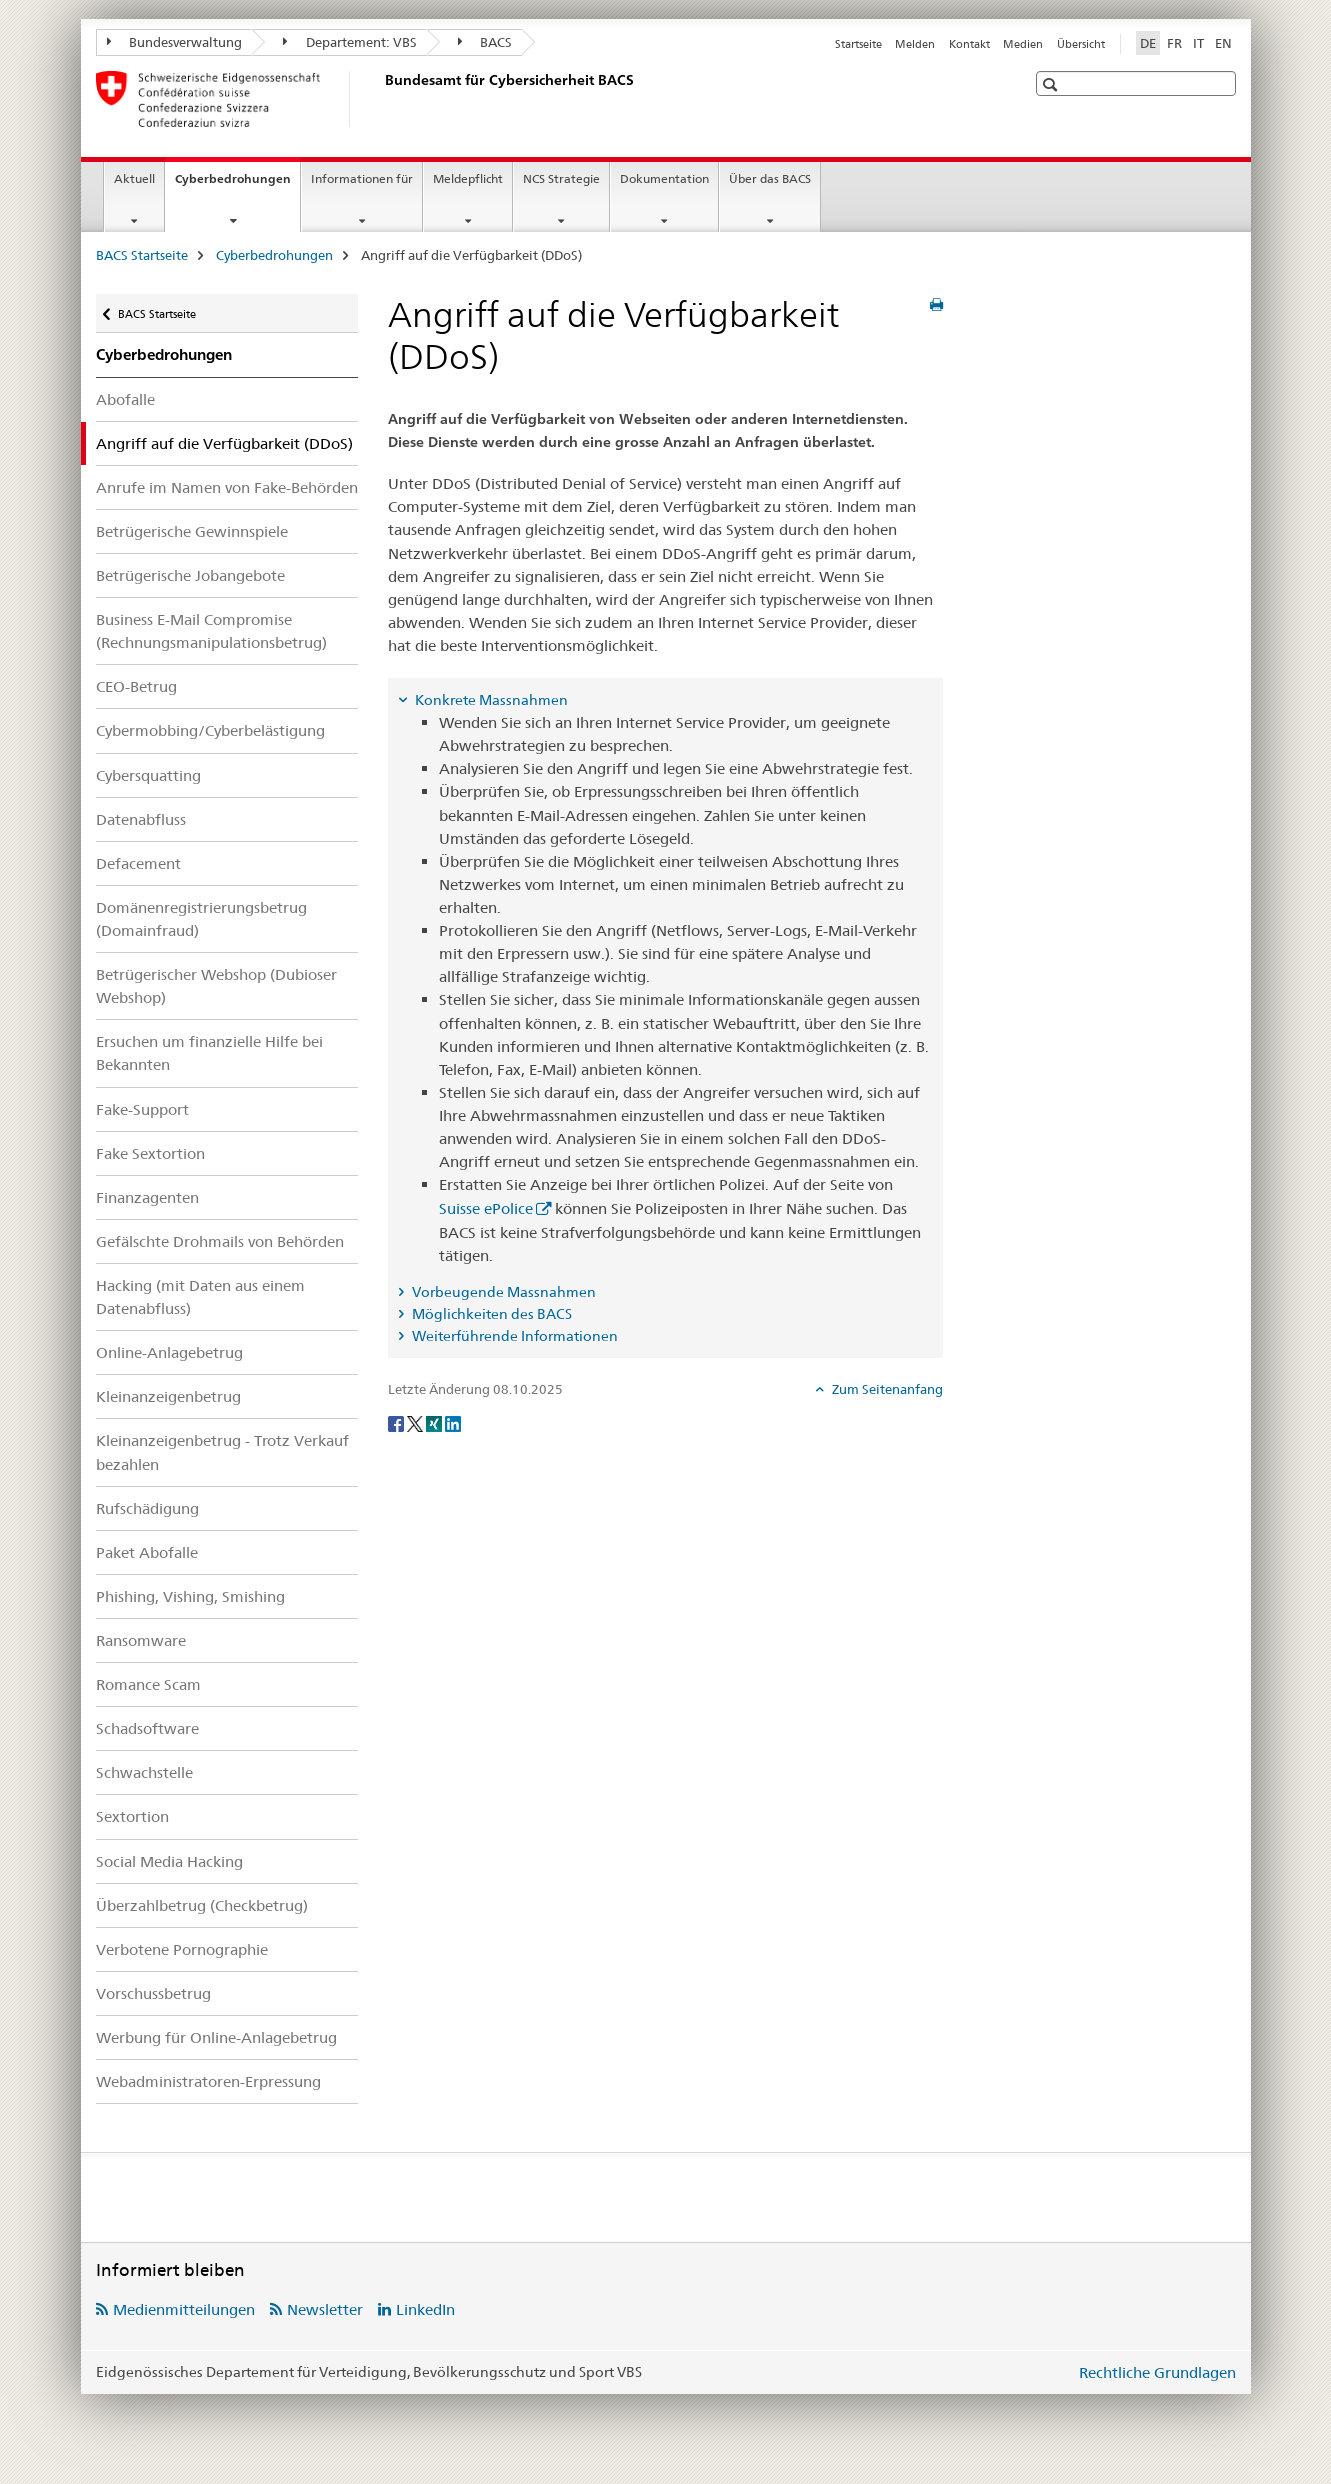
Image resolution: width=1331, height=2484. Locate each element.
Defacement (138, 863)
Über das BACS (770, 178)
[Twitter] (416, 1422)
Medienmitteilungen (184, 2309)
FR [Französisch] (1174, 43)
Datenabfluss (141, 819)
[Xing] (435, 1422)
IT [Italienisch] (1198, 43)
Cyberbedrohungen (237, 185)
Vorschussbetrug (153, 1993)
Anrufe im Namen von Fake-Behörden (227, 487)
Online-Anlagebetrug (169, 1352)
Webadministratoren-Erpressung (208, 2081)
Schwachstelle (144, 1772)
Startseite (858, 44)
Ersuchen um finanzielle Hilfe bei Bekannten (209, 1053)
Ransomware (141, 1640)
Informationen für (362, 178)
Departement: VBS (350, 42)
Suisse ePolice (486, 1208)
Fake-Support (142, 1109)
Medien (1023, 44)
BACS (485, 42)
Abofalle (125, 399)
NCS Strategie (561, 178)
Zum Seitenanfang (886, 1389)
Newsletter (325, 2309)
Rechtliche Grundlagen (1157, 2372)
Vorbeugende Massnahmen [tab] (502, 1292)
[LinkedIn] (453, 1422)
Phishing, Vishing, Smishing (190, 1596)
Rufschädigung (147, 1508)
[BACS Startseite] (381, 99)
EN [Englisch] (1223, 43)
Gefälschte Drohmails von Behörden (220, 1241)
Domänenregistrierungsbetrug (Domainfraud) (201, 919)
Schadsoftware (147, 1728)
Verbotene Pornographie (182, 1949)
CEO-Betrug (136, 686)
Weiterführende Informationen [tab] (513, 1336)
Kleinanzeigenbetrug (168, 1396)
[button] (1052, 84)
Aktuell (134, 178)
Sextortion (132, 1816)
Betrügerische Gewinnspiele (192, 531)
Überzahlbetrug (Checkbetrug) (202, 1905)
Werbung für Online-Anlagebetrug (216, 2037)
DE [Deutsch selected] (1148, 43)
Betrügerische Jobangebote (190, 575)
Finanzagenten (147, 1197)
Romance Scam (148, 1684)
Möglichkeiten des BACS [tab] (490, 1314)
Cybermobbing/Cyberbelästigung (210, 730)
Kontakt (969, 44)
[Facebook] (397, 1422)
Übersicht (1081, 44)
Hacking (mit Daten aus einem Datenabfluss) (200, 1297)
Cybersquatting (148, 775)
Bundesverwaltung (175, 42)
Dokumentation (664, 178)
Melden (915, 44)
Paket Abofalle (147, 1552)
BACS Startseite (142, 255)
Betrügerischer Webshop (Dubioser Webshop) (216, 986)
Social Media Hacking (169, 1861)
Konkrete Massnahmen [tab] (490, 700)
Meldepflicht (468, 178)
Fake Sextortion (150, 1153)
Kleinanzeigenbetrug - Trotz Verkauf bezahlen (222, 1452)
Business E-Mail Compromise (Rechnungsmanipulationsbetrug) (211, 631)
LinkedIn (425, 2309)
